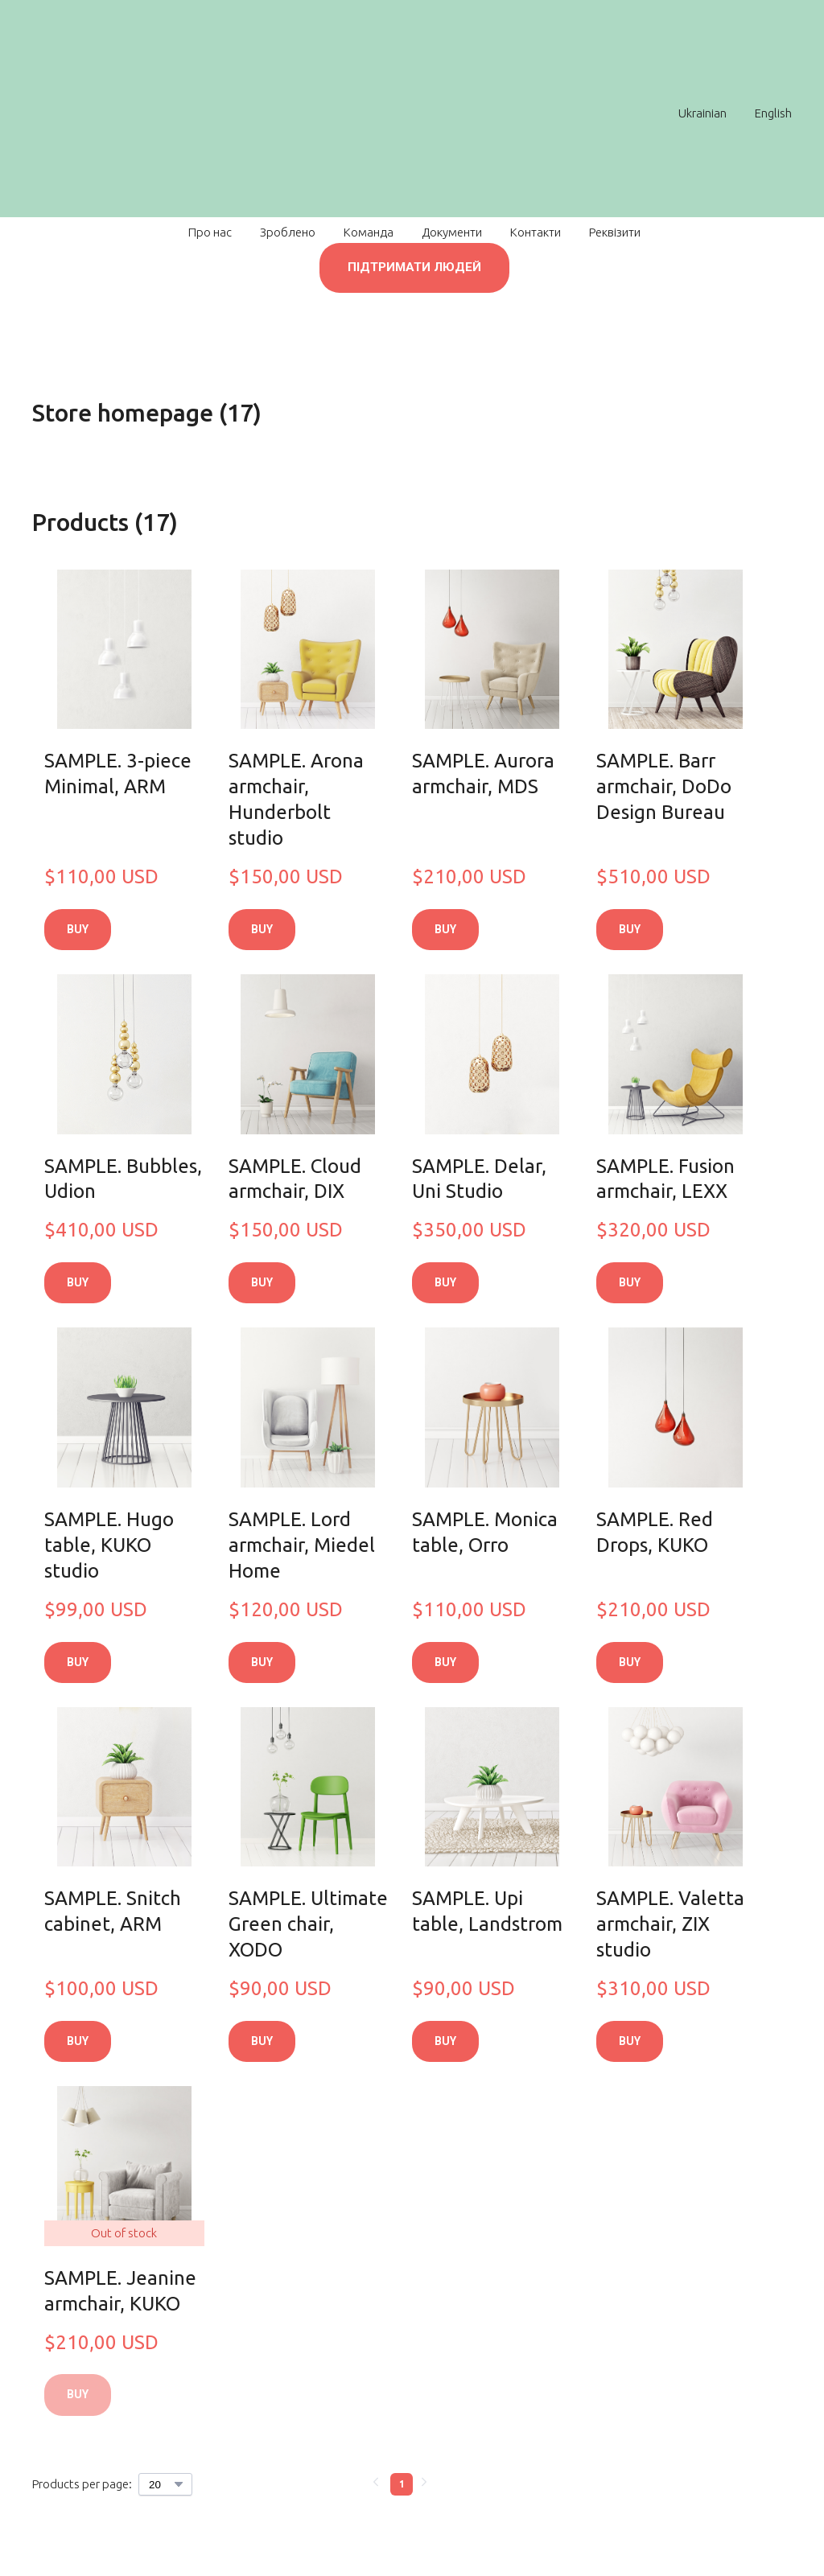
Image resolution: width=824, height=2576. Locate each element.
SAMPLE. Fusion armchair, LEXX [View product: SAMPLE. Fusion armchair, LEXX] (665, 1179)
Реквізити (615, 232)
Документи (452, 232)
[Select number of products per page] (165, 2484)
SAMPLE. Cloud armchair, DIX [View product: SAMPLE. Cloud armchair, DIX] (295, 1179)
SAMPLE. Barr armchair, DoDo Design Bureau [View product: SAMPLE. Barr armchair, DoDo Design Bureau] (663, 786)
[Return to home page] (404, 112)
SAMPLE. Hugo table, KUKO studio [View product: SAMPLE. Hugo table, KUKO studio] (109, 1545)
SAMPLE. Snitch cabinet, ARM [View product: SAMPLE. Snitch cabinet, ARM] (112, 1911)
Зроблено (287, 232)
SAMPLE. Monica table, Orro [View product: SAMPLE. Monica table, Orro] (485, 1532)
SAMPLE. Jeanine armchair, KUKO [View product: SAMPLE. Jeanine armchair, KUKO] (120, 2291)
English (773, 113)
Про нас (210, 232)
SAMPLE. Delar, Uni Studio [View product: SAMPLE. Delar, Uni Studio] (479, 1179)
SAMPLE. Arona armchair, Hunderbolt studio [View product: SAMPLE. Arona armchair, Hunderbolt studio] (296, 799)
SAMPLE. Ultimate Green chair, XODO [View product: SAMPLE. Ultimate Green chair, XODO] (308, 1924)
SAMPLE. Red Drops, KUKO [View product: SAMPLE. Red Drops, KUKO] (654, 1532)
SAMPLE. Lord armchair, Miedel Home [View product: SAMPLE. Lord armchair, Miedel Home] (302, 1545)
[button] (414, 268)
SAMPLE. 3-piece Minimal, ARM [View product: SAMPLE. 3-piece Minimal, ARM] (118, 773)
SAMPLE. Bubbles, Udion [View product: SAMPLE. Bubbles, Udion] (123, 1179)
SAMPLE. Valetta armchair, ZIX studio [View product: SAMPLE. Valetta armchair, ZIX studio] (670, 1924)
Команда (368, 232)
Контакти (535, 232)
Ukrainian (702, 113)
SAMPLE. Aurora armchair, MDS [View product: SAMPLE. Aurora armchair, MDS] (483, 773)
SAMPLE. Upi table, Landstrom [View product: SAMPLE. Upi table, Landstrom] (487, 1911)
